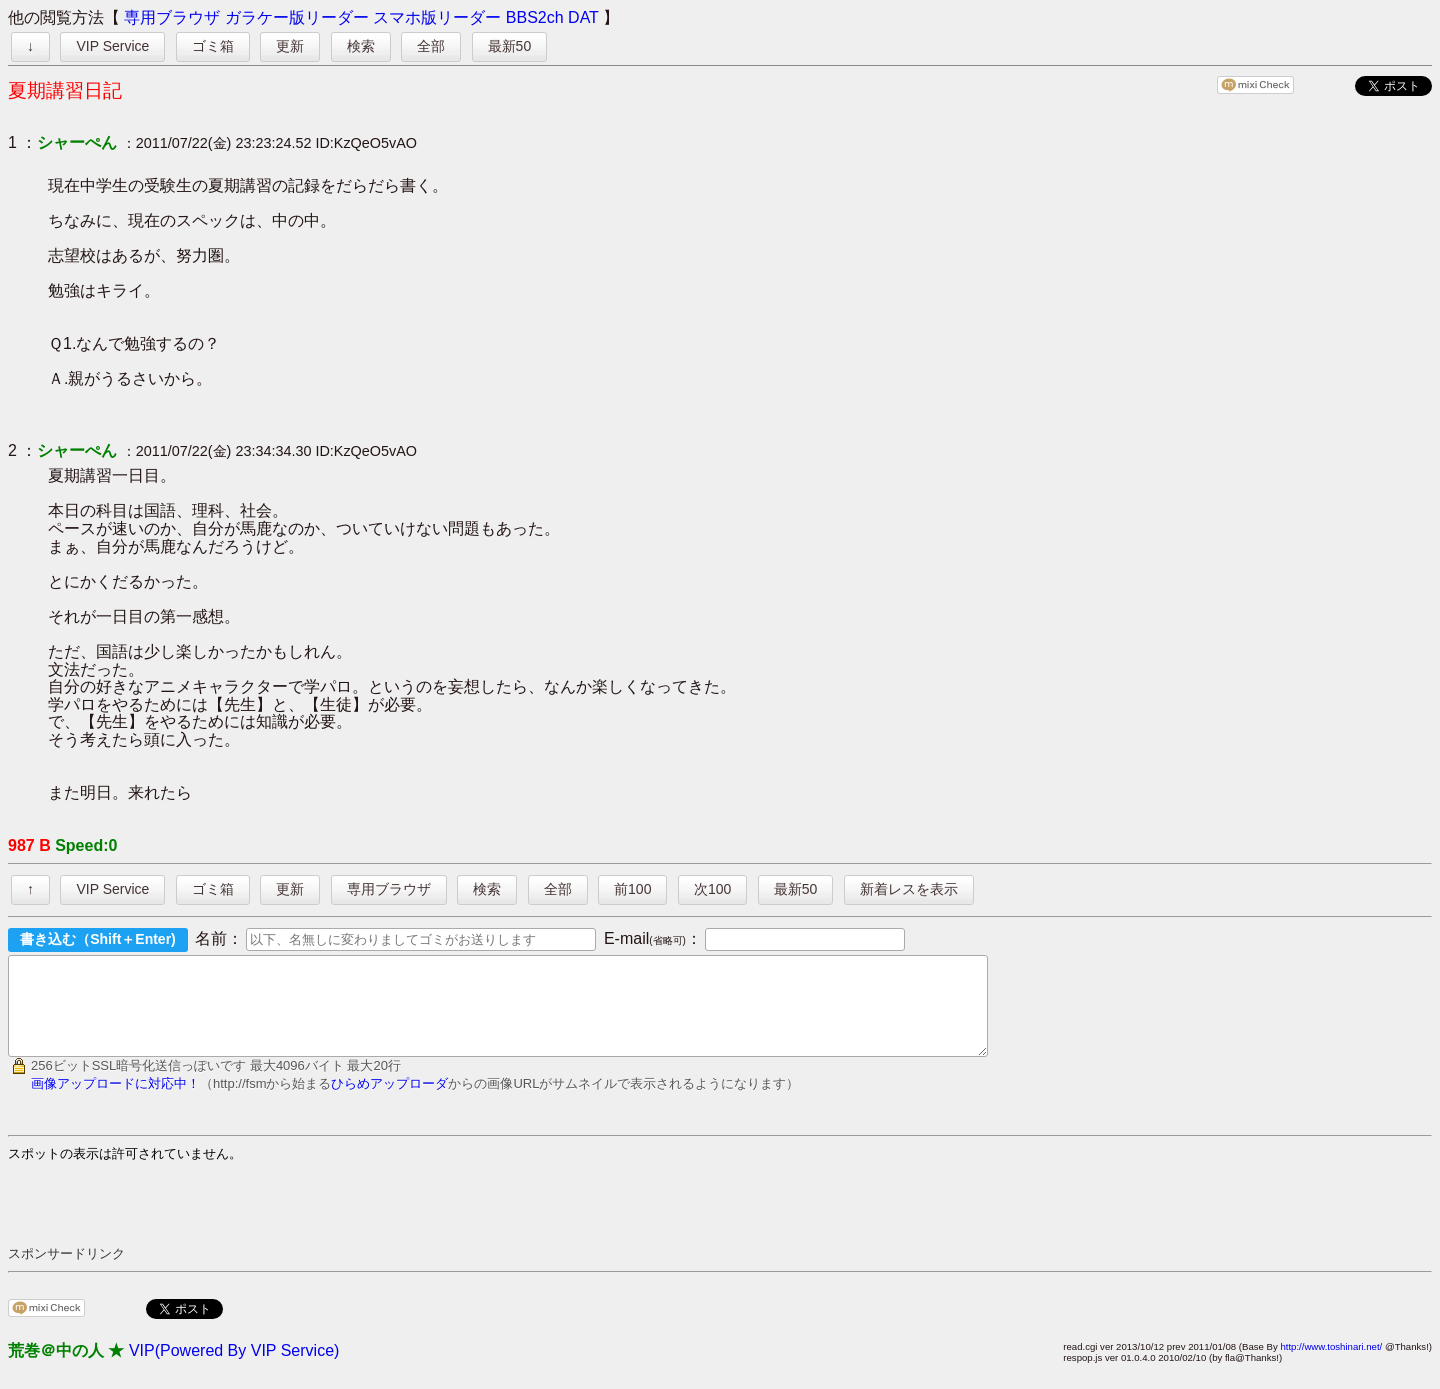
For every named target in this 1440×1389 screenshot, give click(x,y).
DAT (583, 17)
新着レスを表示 (909, 889)
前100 (632, 889)
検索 (361, 46)
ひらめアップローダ (389, 1101)
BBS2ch (535, 17)
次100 (712, 889)
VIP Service (112, 46)
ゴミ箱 (213, 46)
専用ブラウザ (172, 17)
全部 (431, 46)
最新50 (510, 46)
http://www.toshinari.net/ (1331, 1364)
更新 (290, 46)
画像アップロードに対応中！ (115, 1101)
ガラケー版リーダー (297, 17)
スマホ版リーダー (437, 17)
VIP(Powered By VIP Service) (234, 1368)
